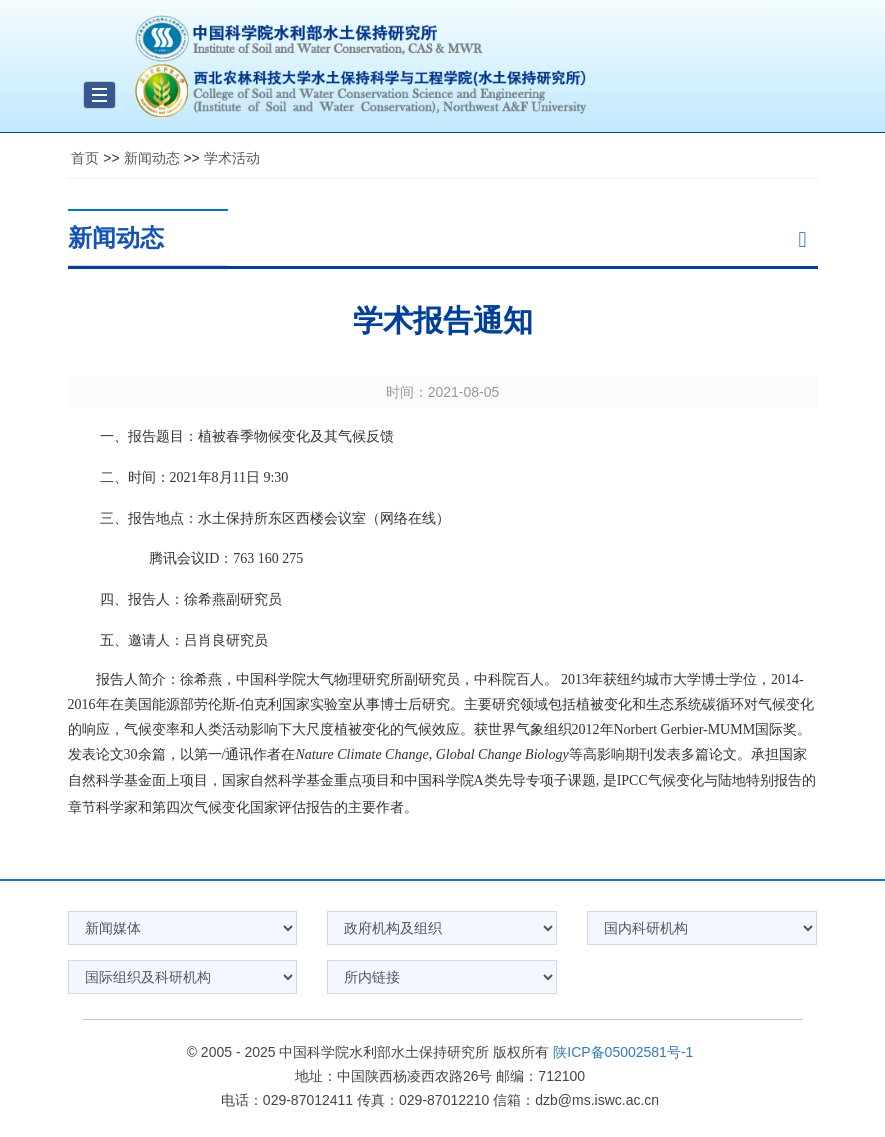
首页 (85, 158)
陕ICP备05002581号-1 (623, 1052)
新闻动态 (152, 158)
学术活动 (232, 158)
